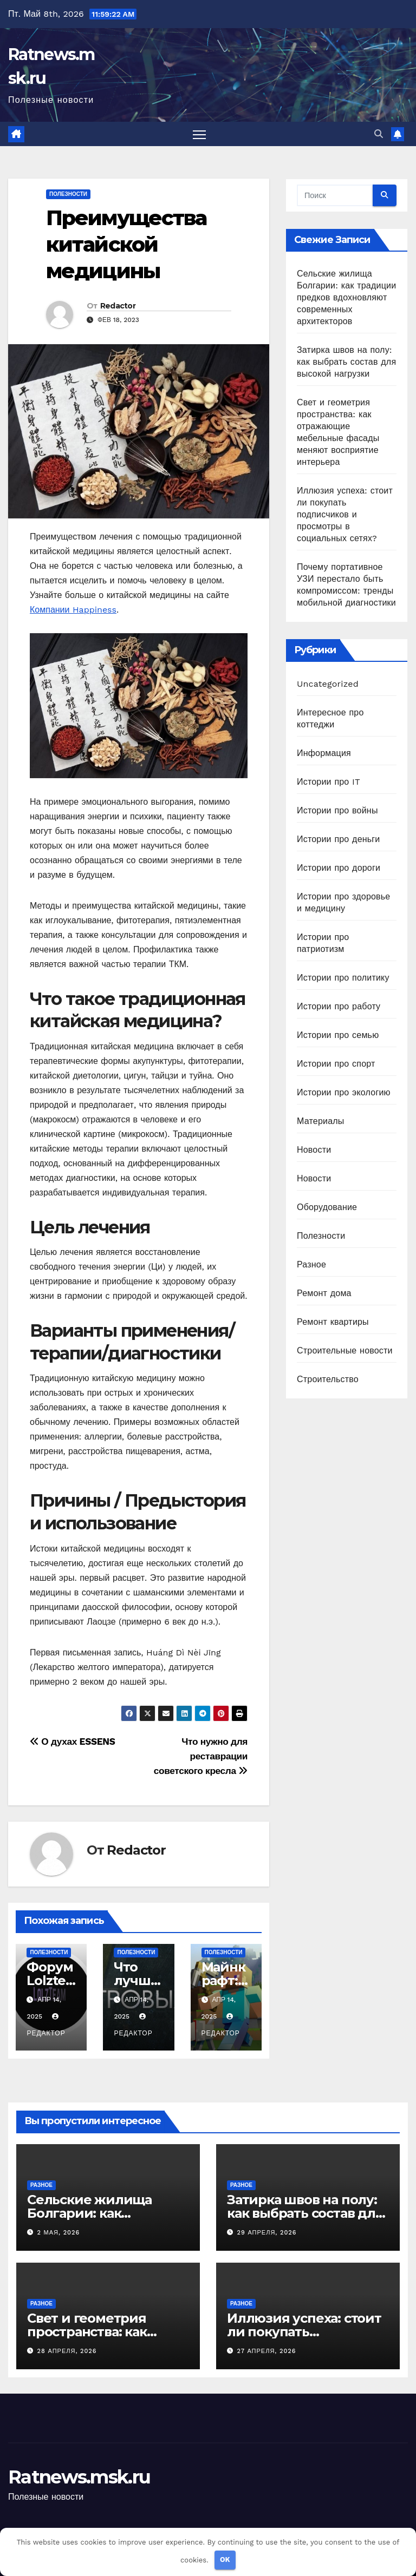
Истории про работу (338, 1007)
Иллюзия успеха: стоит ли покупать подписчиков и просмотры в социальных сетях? (345, 515)
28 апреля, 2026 (67, 2351)
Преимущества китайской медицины (126, 245)
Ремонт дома (324, 1294)
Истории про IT (328, 782)
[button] (378, 134)
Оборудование (327, 1207)
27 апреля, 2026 (266, 2351)
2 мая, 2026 (58, 2233)
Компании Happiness (73, 609)
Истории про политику (343, 978)
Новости (314, 1150)
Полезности (68, 195)
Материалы (320, 1121)
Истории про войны (337, 811)
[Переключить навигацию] (199, 134)
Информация (324, 753)
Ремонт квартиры (333, 1322)
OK (225, 2559)
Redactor (117, 306)
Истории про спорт (336, 1064)
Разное (311, 1265)
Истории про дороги (338, 868)
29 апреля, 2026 (267, 2233)
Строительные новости (345, 1351)
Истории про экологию (344, 1093)
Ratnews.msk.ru (79, 2477)
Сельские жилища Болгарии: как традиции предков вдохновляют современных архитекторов (346, 298)
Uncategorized (328, 684)
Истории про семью (338, 1035)
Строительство (328, 1380)
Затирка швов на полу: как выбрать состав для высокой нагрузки (346, 362)
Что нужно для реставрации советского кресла (201, 1757)
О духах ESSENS (72, 1742)
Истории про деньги (338, 839)
